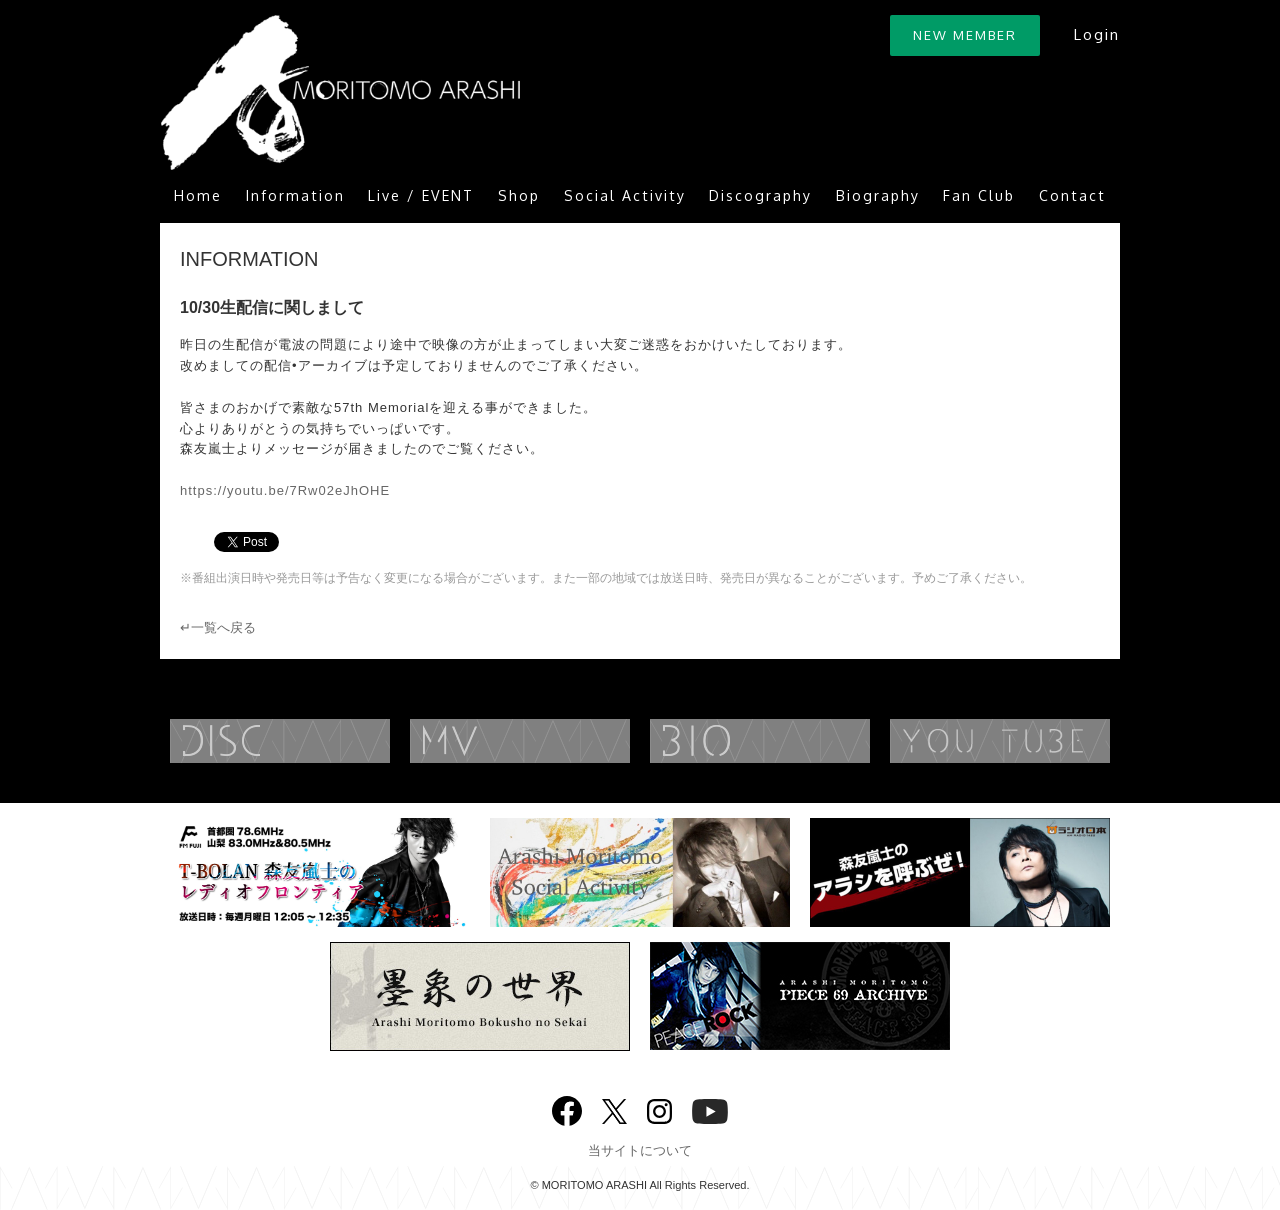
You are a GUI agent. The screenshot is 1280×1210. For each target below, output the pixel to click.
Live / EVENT (421, 195)
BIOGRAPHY (800, 741)
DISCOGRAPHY (320, 741)
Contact (1072, 195)
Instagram (659, 1109)
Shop (519, 195)
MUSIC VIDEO (560, 741)
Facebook (567, 1106)
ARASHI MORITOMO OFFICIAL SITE (340, 92)
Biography (878, 195)
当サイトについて (640, 1150)
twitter (614, 1109)
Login (1096, 34)
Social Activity (625, 195)
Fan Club (979, 195)
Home (198, 195)
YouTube (1040, 741)
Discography (760, 195)
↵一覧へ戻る (218, 627)
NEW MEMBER (965, 35)
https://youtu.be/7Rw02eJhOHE (285, 490)
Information (295, 195)
